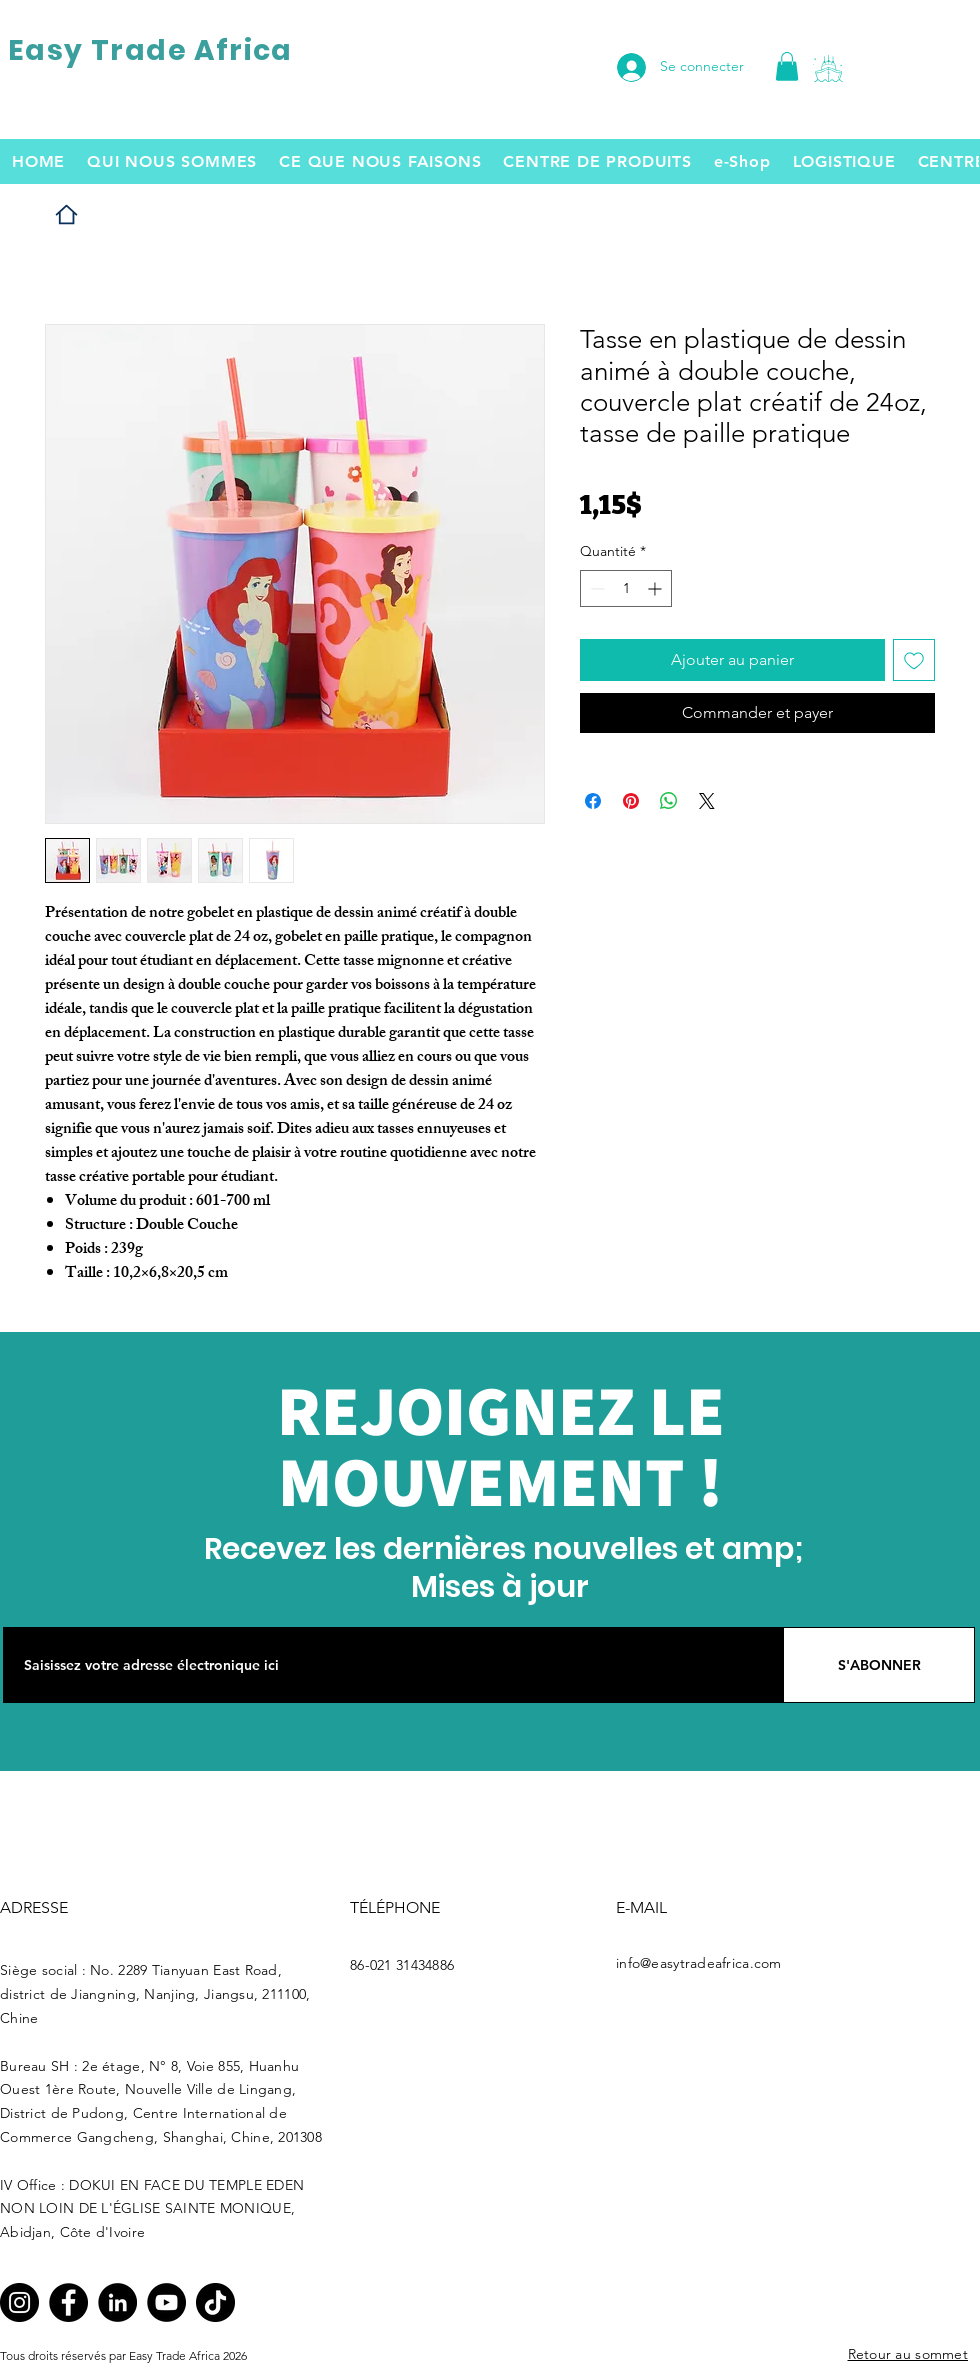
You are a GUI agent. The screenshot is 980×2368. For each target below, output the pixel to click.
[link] (787, 66)
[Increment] (656, 588)
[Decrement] (595, 588)
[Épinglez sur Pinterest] (631, 801)
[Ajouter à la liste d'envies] (914, 660)
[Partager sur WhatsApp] (669, 801)
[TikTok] (215, 2302)
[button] (828, 68)
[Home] (66, 214)
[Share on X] (707, 801)
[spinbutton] (626, 588)
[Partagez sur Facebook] (593, 801)
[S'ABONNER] (879, 1665)
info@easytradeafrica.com (699, 1963)
